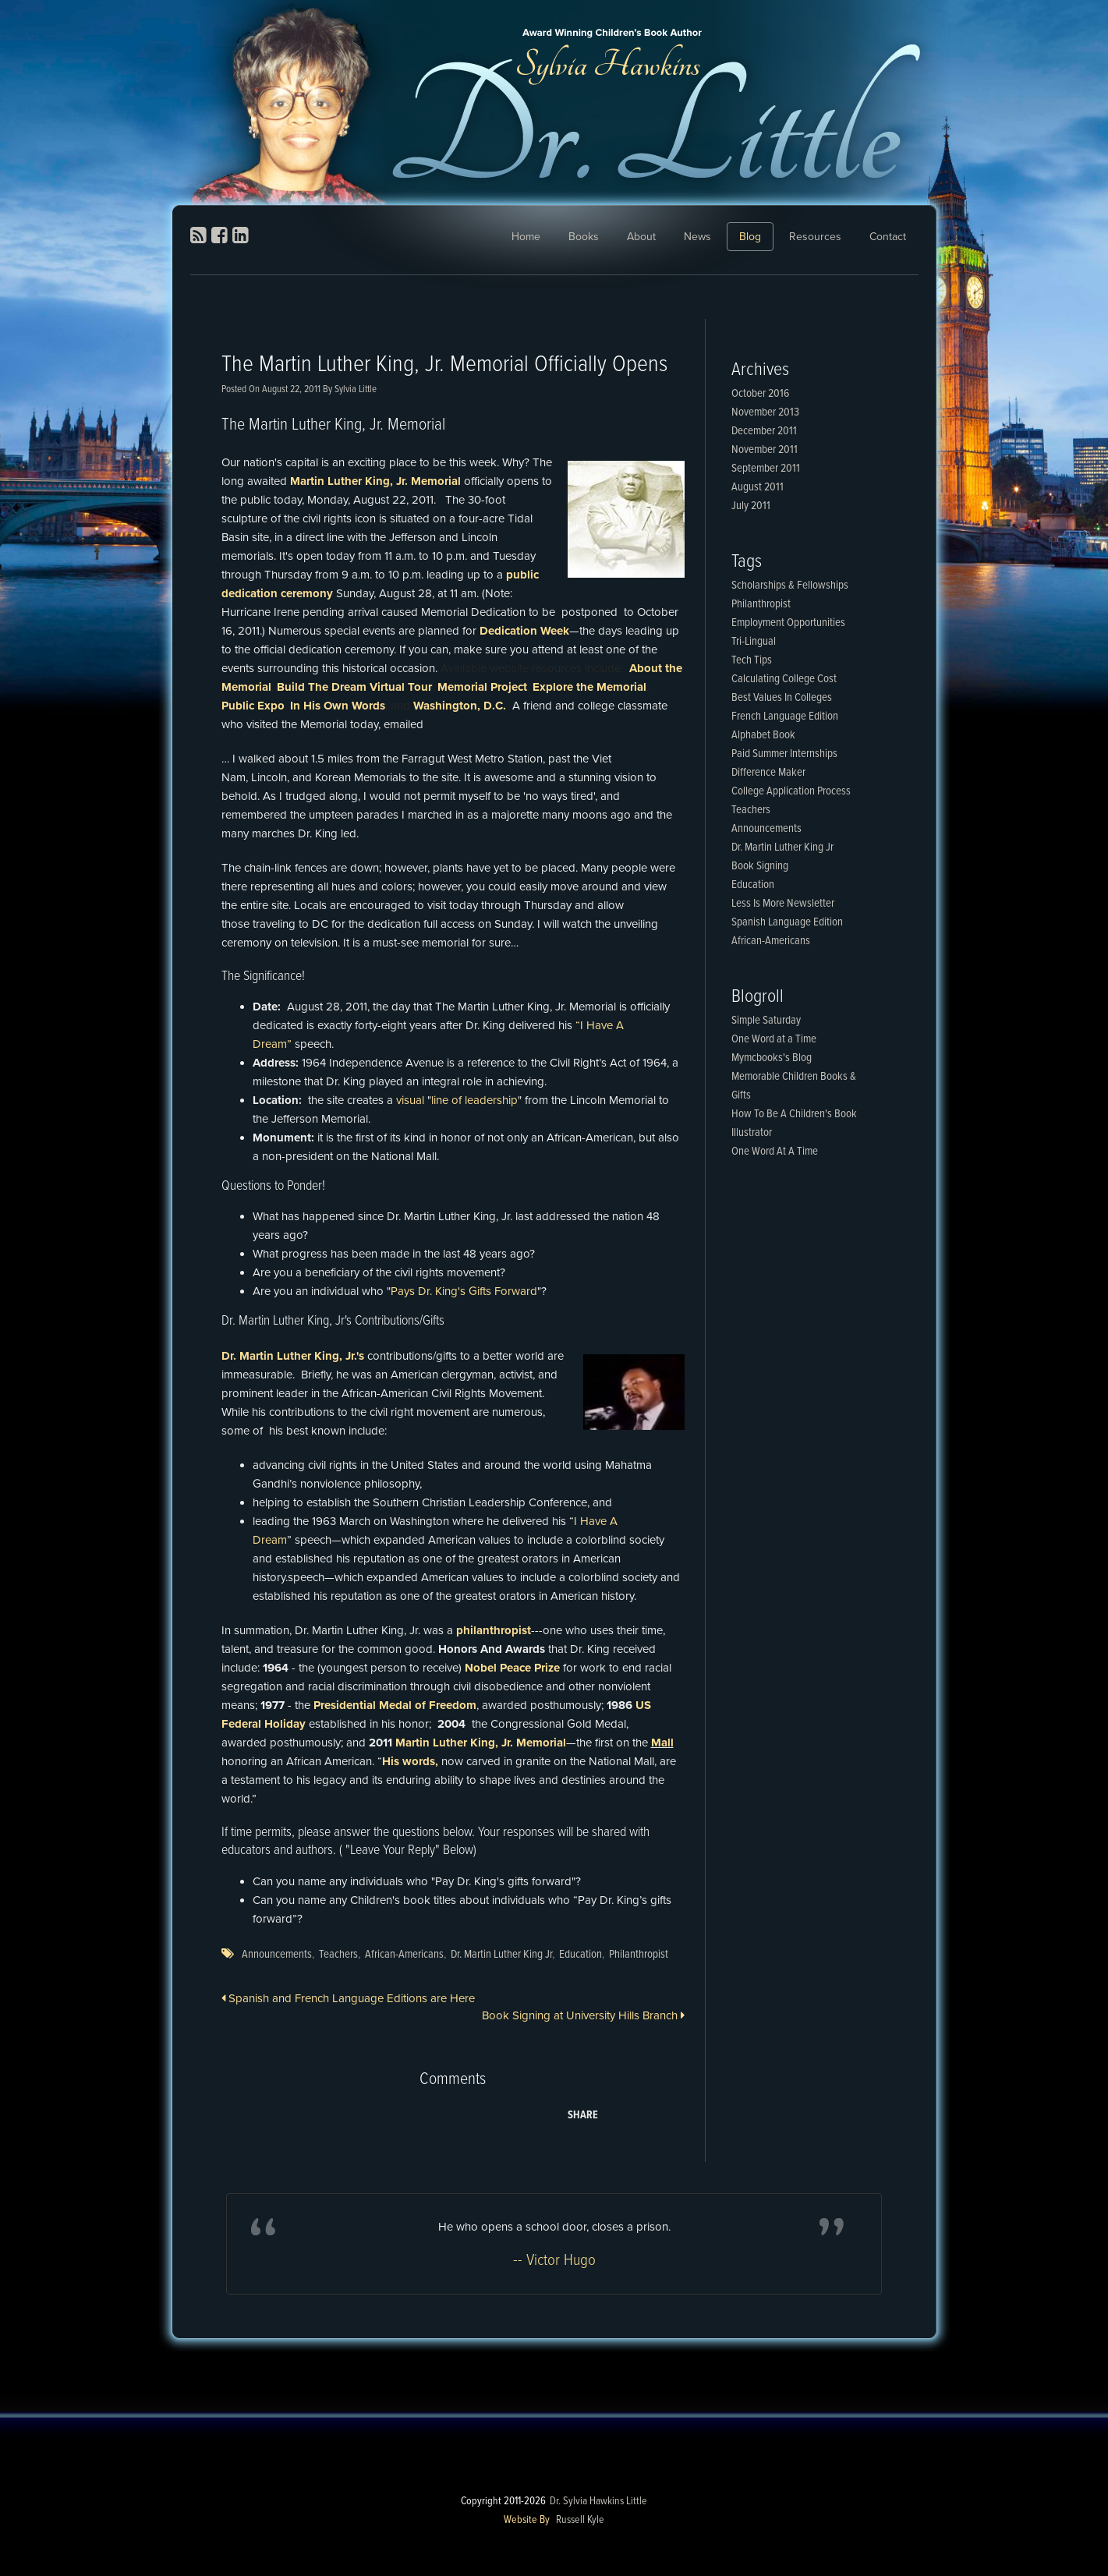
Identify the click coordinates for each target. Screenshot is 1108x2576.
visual (410, 1100)
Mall (662, 1743)
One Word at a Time (773, 1039)
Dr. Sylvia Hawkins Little (598, 2501)
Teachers (338, 1954)
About (641, 236)
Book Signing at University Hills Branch (583, 2015)
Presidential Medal (362, 1705)
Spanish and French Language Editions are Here (348, 1998)
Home (526, 236)
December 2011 (764, 431)
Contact (887, 236)
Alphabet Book (763, 735)
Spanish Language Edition (787, 922)
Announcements (277, 1954)
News (697, 236)
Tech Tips (751, 660)
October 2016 (760, 394)
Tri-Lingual (753, 641)
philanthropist (493, 1630)
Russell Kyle (580, 2520)
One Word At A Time (774, 1151)
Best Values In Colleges (781, 698)
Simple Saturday (766, 1020)
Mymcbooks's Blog (771, 1058)
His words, (410, 1761)
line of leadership (474, 1100)
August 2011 (757, 487)
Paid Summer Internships (784, 754)
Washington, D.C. (461, 706)
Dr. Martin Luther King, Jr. (288, 1356)
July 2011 (750, 506)
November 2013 (765, 412)
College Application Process (791, 791)
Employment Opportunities (788, 623)
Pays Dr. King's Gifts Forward (464, 1291)
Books (583, 236)
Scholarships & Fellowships (789, 585)
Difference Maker (768, 772)
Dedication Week (524, 631)
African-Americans (404, 1954)
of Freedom (445, 1705)
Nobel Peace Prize (512, 1668)
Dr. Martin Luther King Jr (501, 1954)
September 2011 (765, 468)
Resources (815, 236)
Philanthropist (638, 1954)
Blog (750, 236)
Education (580, 1954)
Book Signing (759, 866)
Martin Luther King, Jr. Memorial (377, 481)
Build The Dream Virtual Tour (354, 687)
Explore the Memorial (589, 687)
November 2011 (764, 450)
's (360, 1356)
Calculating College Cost (784, 679)
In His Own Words (337, 706)
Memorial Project (482, 687)
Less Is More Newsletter (782, 903)
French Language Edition (784, 716)
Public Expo (253, 706)
